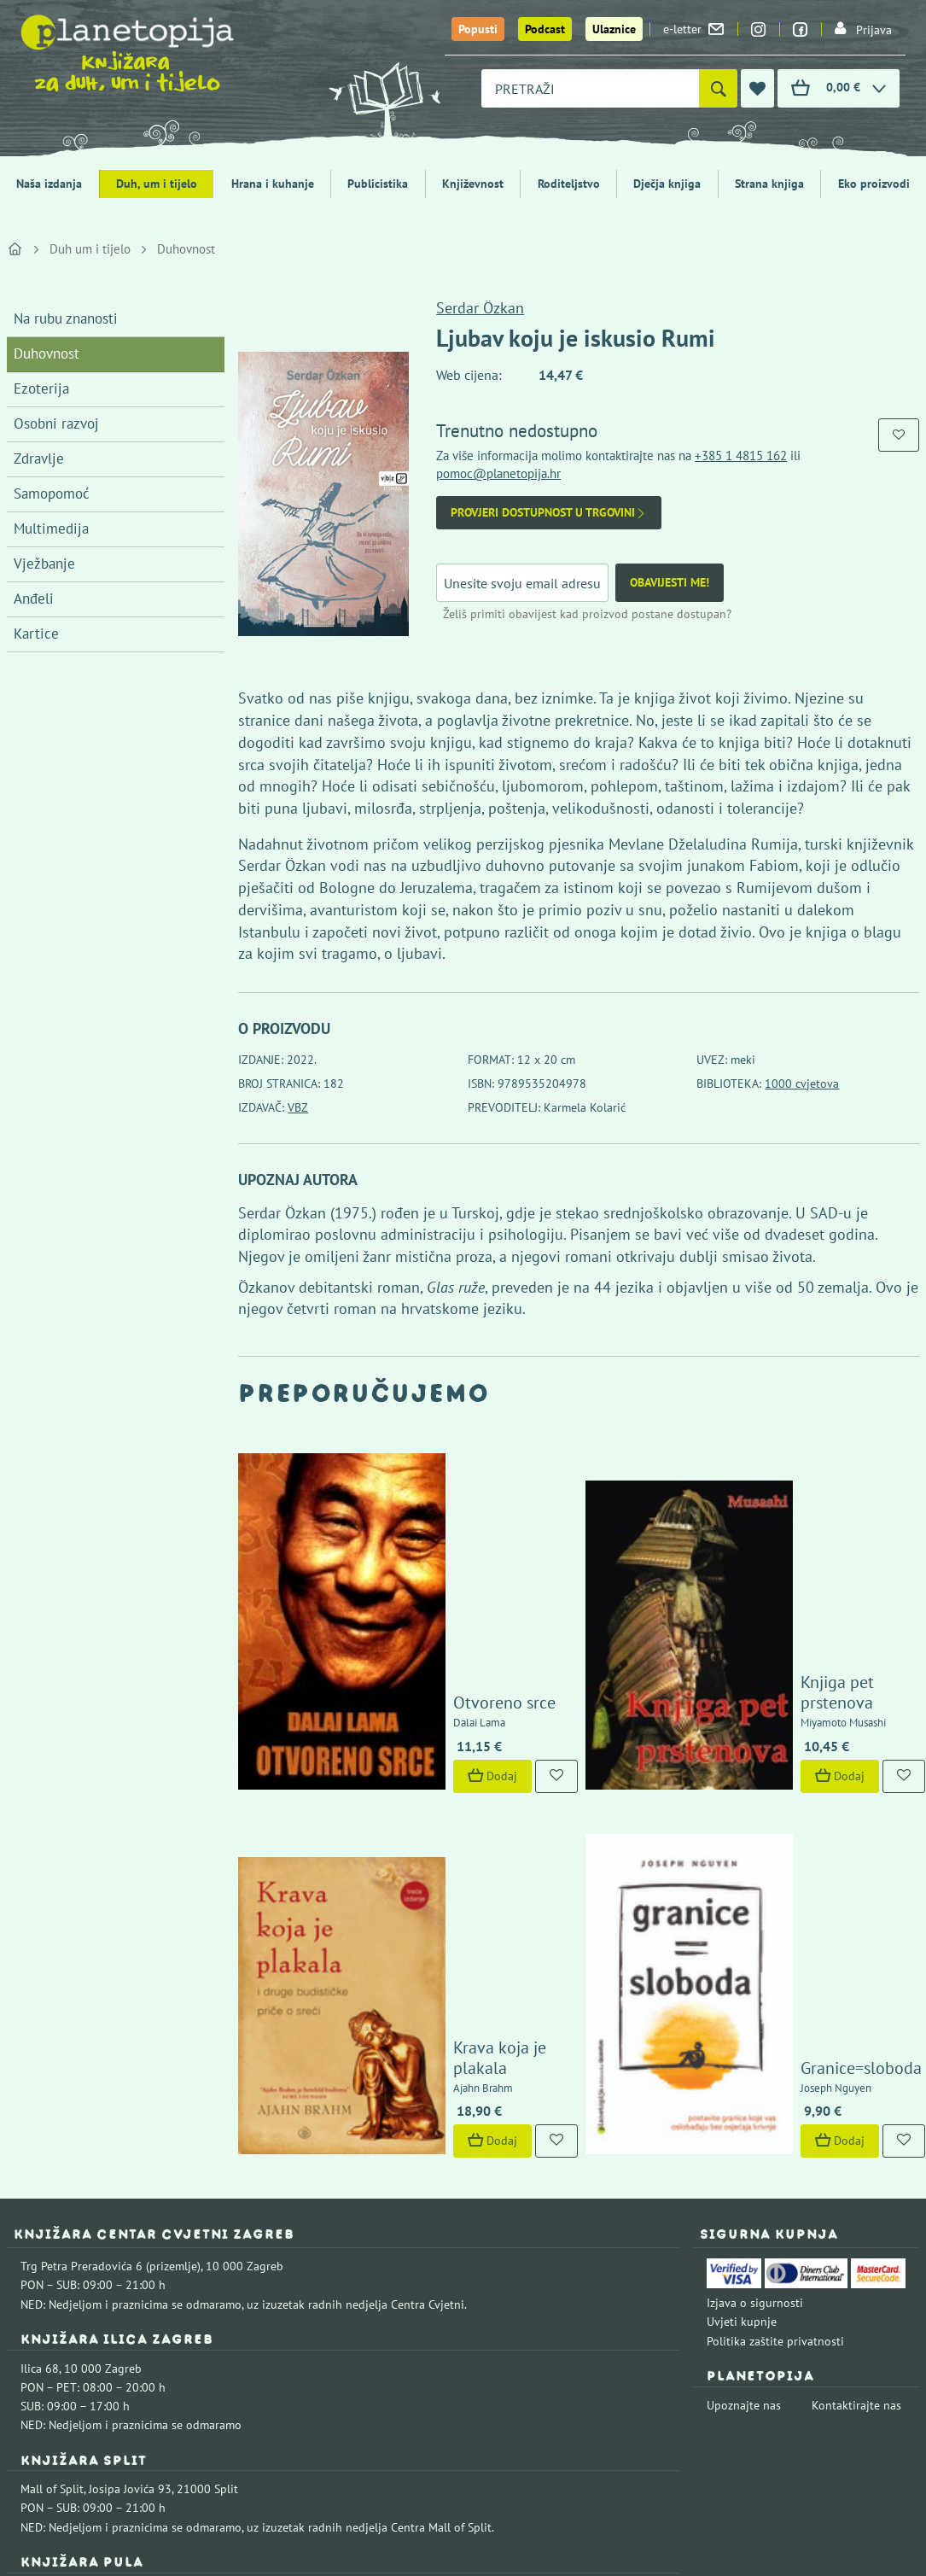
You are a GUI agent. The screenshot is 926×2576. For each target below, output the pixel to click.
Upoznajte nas (744, 2121)
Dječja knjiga (667, 183)
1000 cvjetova (802, 1083)
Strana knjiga (769, 183)
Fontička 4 (47, 2308)
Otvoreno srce (422, 1558)
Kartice (36, 633)
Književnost (473, 183)
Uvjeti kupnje (742, 2038)
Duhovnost (186, 249)
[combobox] (590, 88)
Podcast (545, 29)
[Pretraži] (718, 88)
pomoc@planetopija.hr (498, 473)
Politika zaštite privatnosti (775, 2057)
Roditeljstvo (569, 183)
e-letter (693, 29)
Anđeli (34, 598)
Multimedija (51, 528)
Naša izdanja (49, 183)
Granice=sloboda (779, 1784)
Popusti (478, 29)
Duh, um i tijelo (156, 183)
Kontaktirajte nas (856, 2121)
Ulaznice (614, 29)
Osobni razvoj (56, 423)
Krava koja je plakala (446, 1784)
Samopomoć (52, 493)
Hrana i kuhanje (272, 183)
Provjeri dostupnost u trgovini (549, 513)
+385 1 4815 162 (741, 455)
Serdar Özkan (480, 308)
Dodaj (410, 1630)
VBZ (298, 1107)
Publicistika (377, 183)
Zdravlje (39, 458)
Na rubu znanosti (66, 318)
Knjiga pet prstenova (794, 1558)
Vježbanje (44, 563)
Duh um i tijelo (90, 249)
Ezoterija (41, 388)
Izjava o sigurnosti (755, 2019)
